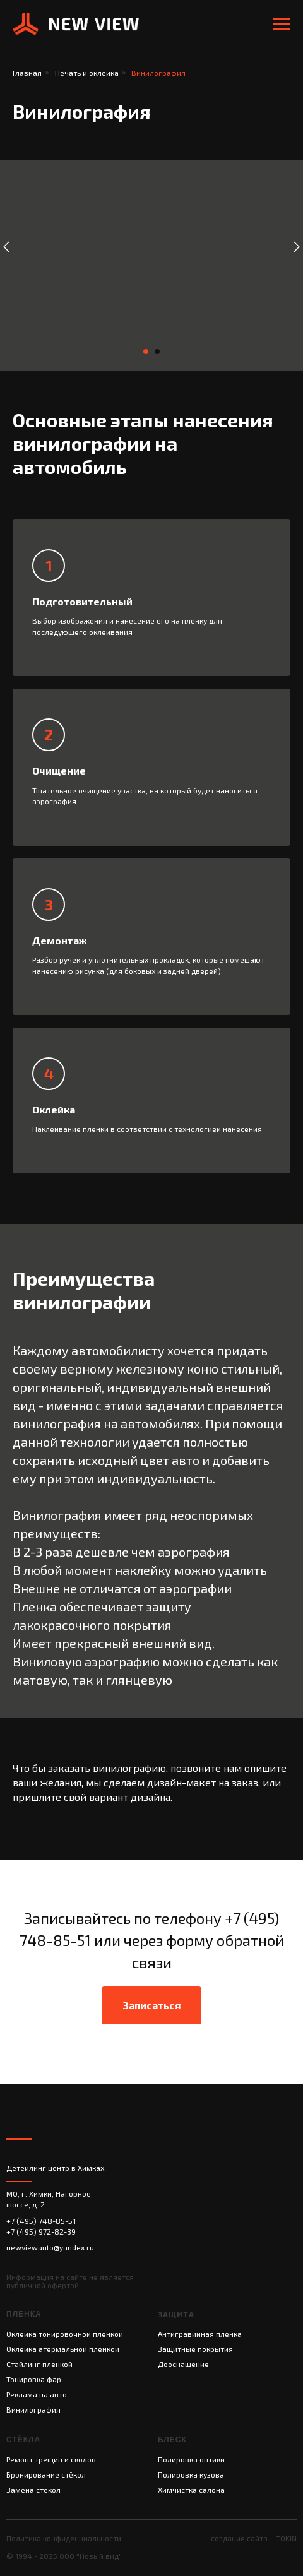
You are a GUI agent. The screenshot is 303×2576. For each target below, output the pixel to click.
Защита (176, 2314)
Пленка (24, 2314)
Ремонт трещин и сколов (51, 2459)
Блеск (172, 2439)
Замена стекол (33, 2489)
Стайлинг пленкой (39, 2363)
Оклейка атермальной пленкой (62, 2348)
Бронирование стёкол (46, 2474)
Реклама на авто (36, 2394)
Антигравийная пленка (200, 2333)
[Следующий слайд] (297, 246)
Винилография (33, 2409)
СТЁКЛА (23, 2439)
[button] (151, 2005)
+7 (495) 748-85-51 (41, 2220)
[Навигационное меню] (281, 24)
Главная (27, 72)
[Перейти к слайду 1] (145, 351)
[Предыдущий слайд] (6, 246)
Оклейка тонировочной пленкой (64, 2333)
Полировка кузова (191, 2474)
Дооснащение (183, 2363)
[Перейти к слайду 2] (157, 351)
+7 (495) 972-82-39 (41, 2231)
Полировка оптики (191, 2459)
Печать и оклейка (87, 72)
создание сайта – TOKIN (254, 2538)
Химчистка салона (191, 2489)
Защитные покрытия (195, 2348)
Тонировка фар (33, 2379)
